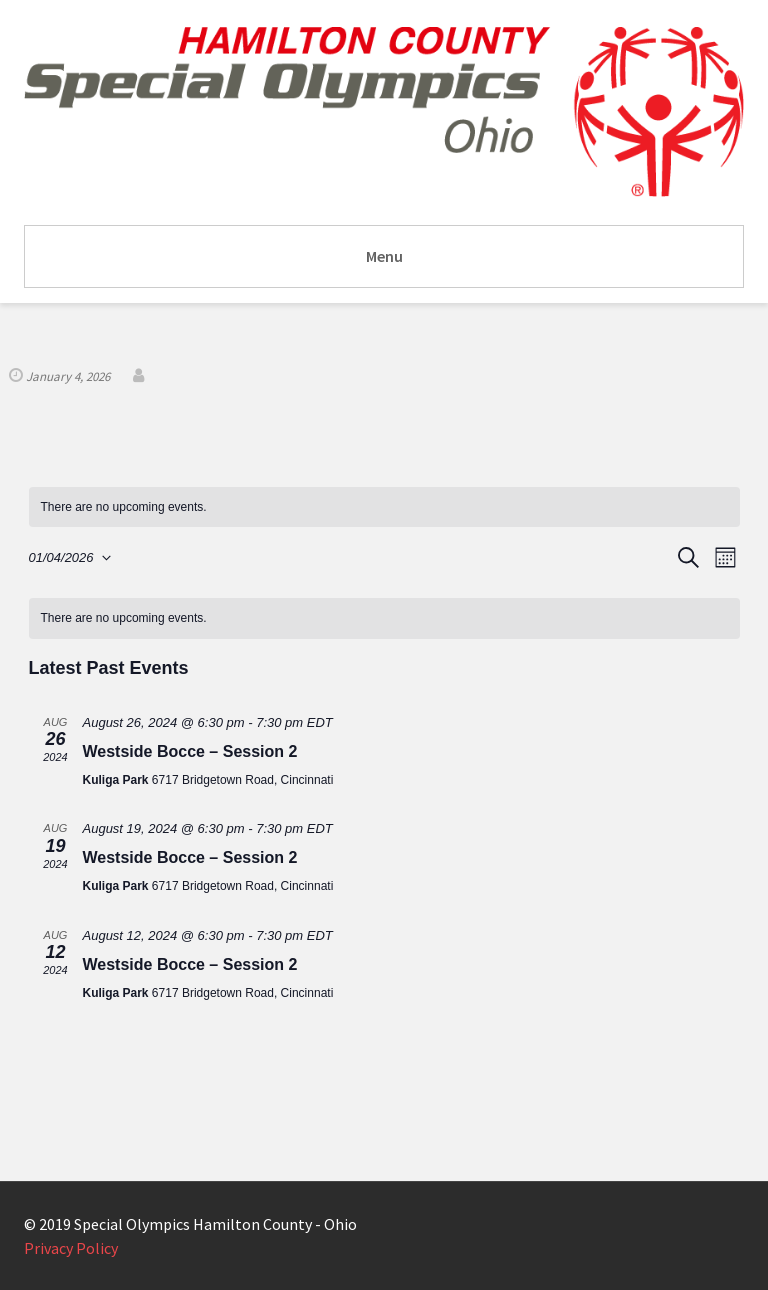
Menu (384, 256)
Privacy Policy (71, 1248)
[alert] (384, 507)
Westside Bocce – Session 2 (190, 751)
